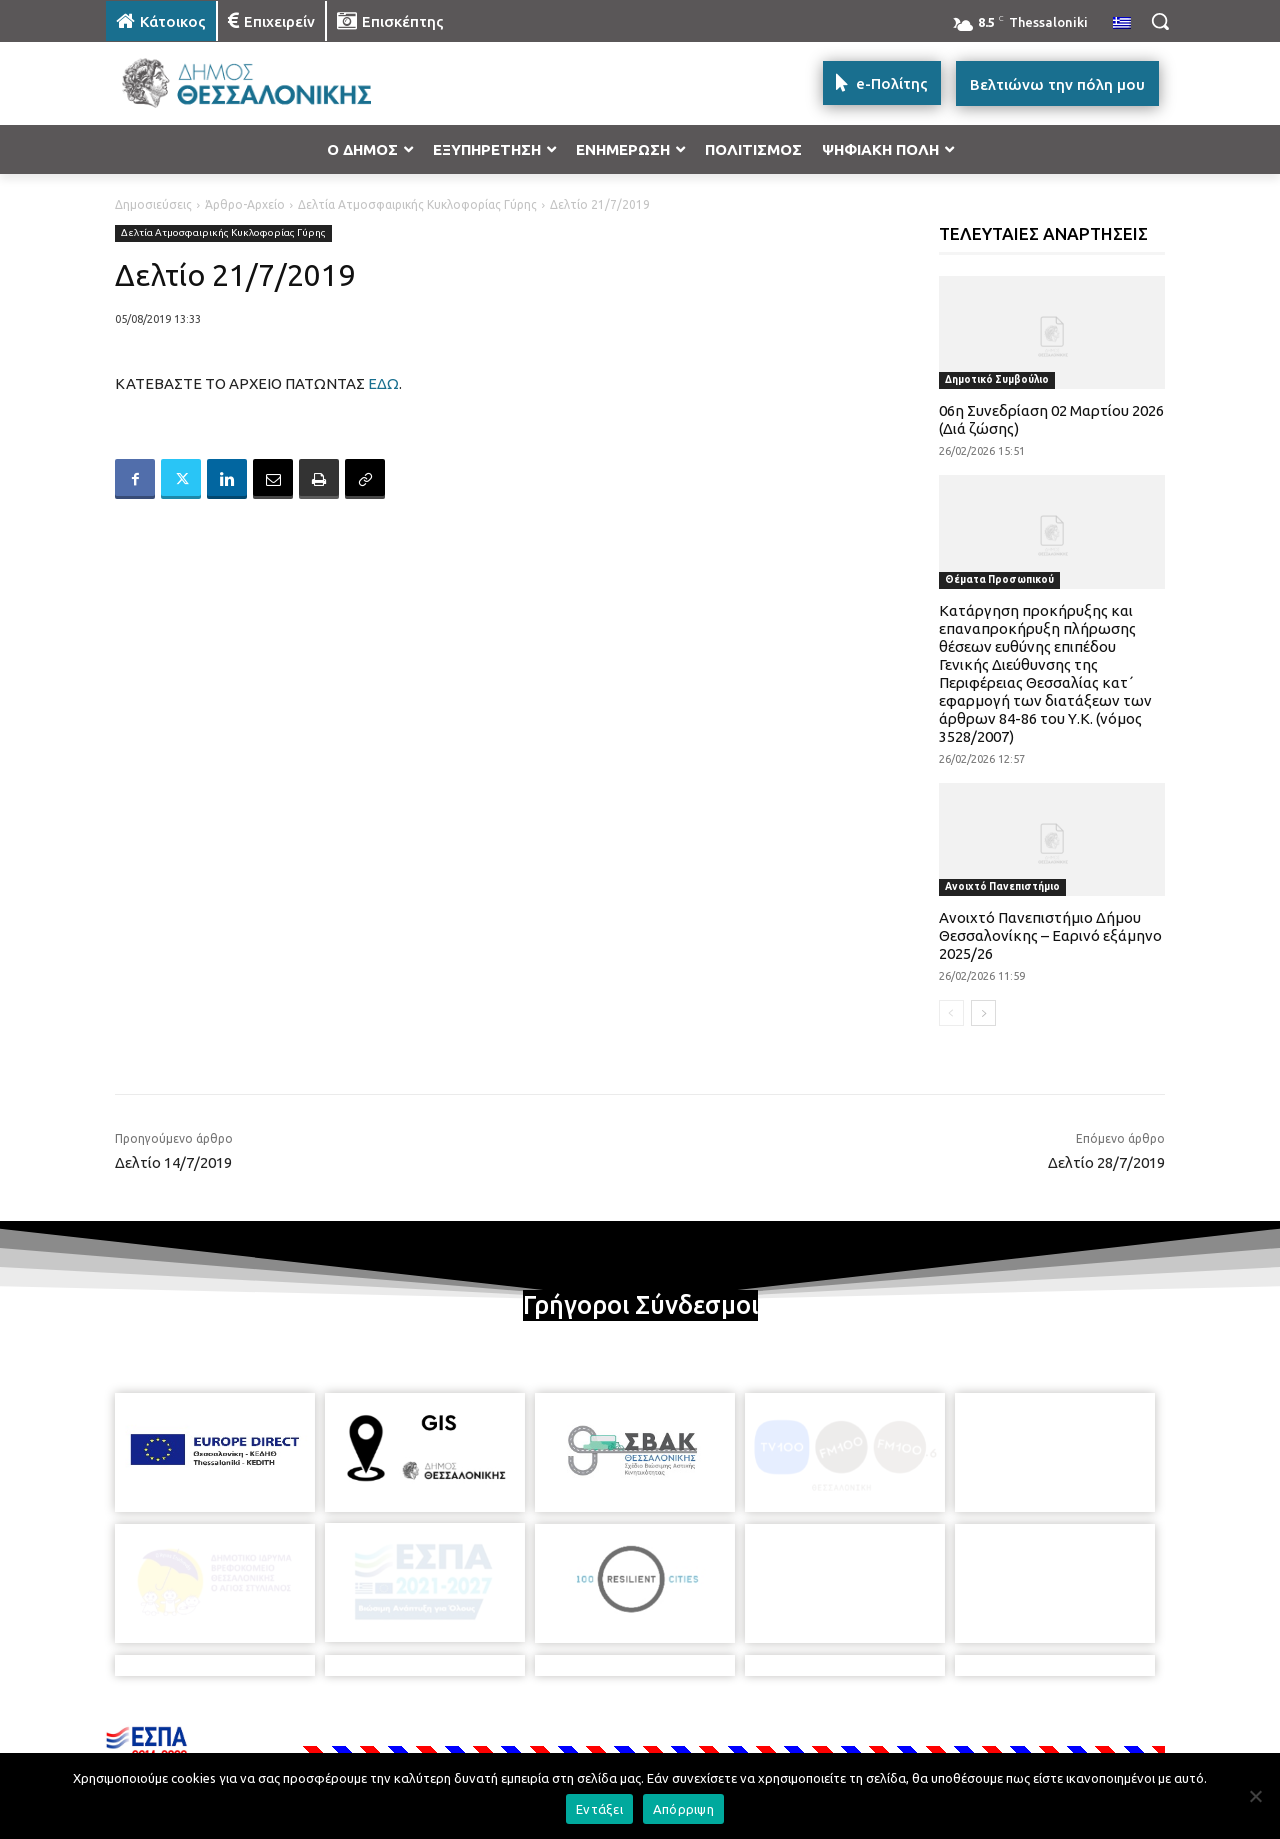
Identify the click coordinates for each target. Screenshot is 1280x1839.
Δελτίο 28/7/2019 (1106, 1162)
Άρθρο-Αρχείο (245, 204)
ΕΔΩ (383, 383)
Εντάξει (599, 1809)
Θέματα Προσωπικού (999, 579)
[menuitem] (1122, 24)
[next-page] (983, 1013)
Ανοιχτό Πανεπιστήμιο (1002, 886)
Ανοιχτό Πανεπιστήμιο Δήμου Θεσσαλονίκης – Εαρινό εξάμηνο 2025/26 (1050, 935)
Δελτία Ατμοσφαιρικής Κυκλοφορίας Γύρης (417, 204)
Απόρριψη (683, 1809)
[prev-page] (951, 1013)
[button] (1160, 21)
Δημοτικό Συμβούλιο (997, 379)
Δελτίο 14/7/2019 (173, 1162)
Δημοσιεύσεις (153, 204)
